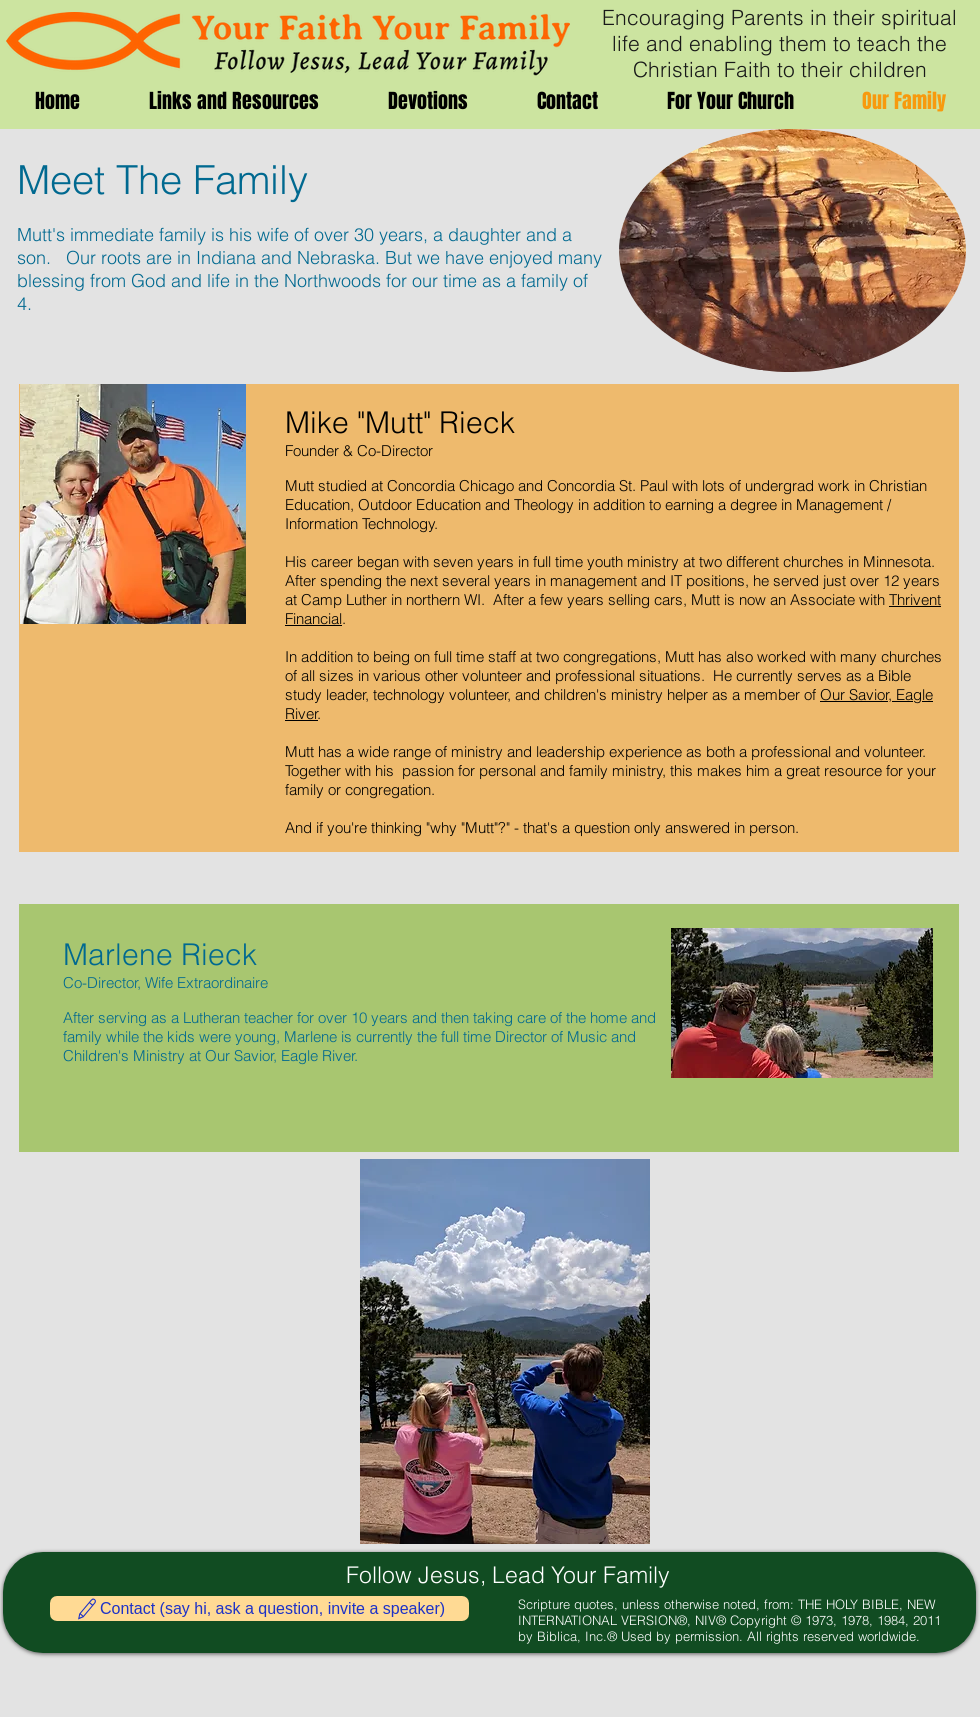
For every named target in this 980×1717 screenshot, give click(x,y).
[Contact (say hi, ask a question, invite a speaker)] (259, 1608)
